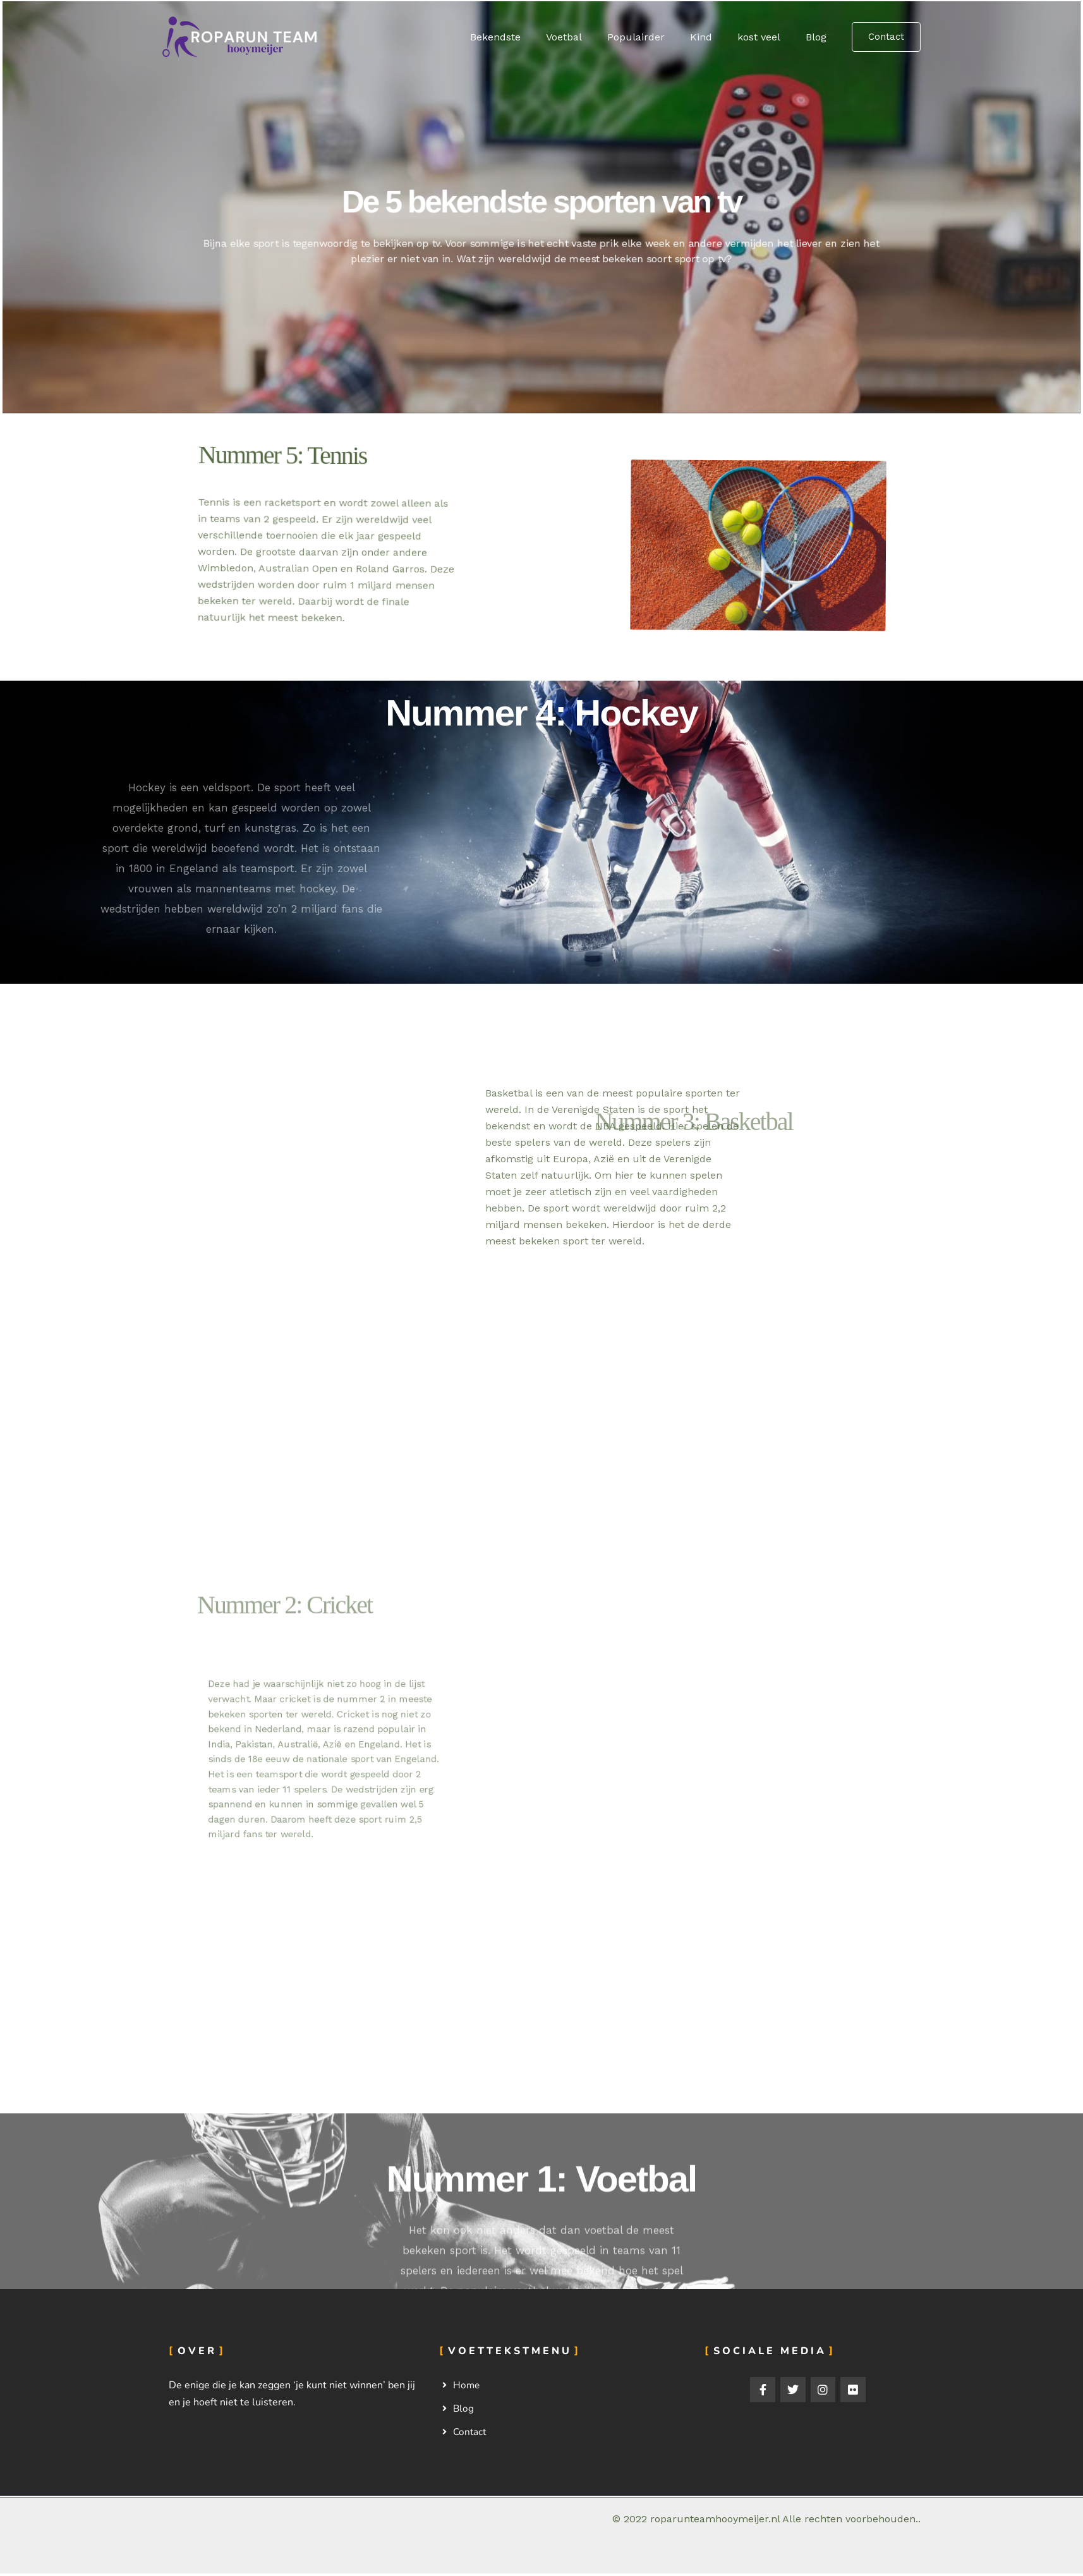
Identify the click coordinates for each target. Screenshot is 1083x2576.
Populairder (653, 37)
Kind (714, 37)
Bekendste (523, 37)
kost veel (766, 37)
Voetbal (587, 37)
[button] (886, 37)
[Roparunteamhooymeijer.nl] (241, 36)
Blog (818, 37)
